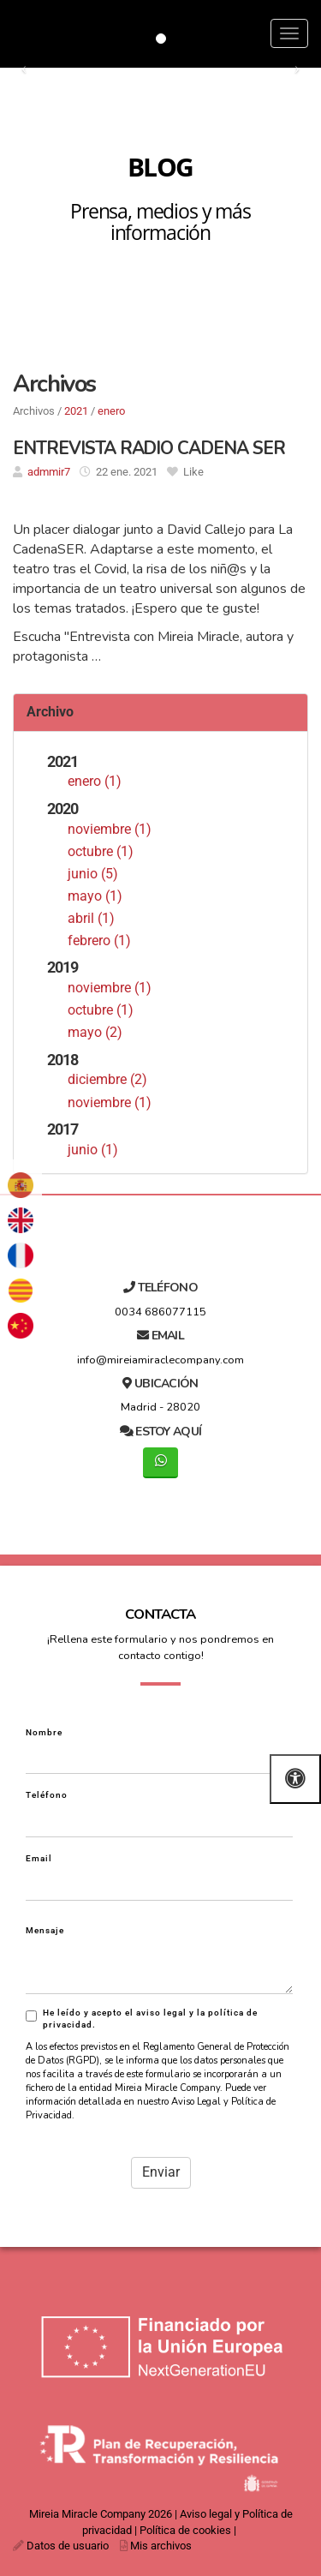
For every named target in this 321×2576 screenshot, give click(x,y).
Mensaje (45, 1930)
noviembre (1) (110, 829)
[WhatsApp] (160, 1462)
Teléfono (47, 1794)
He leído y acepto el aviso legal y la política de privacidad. (142, 2019)
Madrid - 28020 (160, 1407)
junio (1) (93, 1149)
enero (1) (95, 781)
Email (39, 1858)
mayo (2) (95, 1032)
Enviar (161, 2172)
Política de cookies (185, 2530)
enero (111, 410)
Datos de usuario (68, 2545)
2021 (76, 410)
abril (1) (91, 918)
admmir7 (48, 471)
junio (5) (93, 874)
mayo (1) (95, 896)
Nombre (44, 1732)
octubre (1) (101, 851)
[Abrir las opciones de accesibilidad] (295, 1778)
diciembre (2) (107, 1079)
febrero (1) (99, 940)
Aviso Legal (196, 2101)
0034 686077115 (160, 1312)
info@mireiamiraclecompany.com (160, 1360)
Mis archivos (161, 2545)
